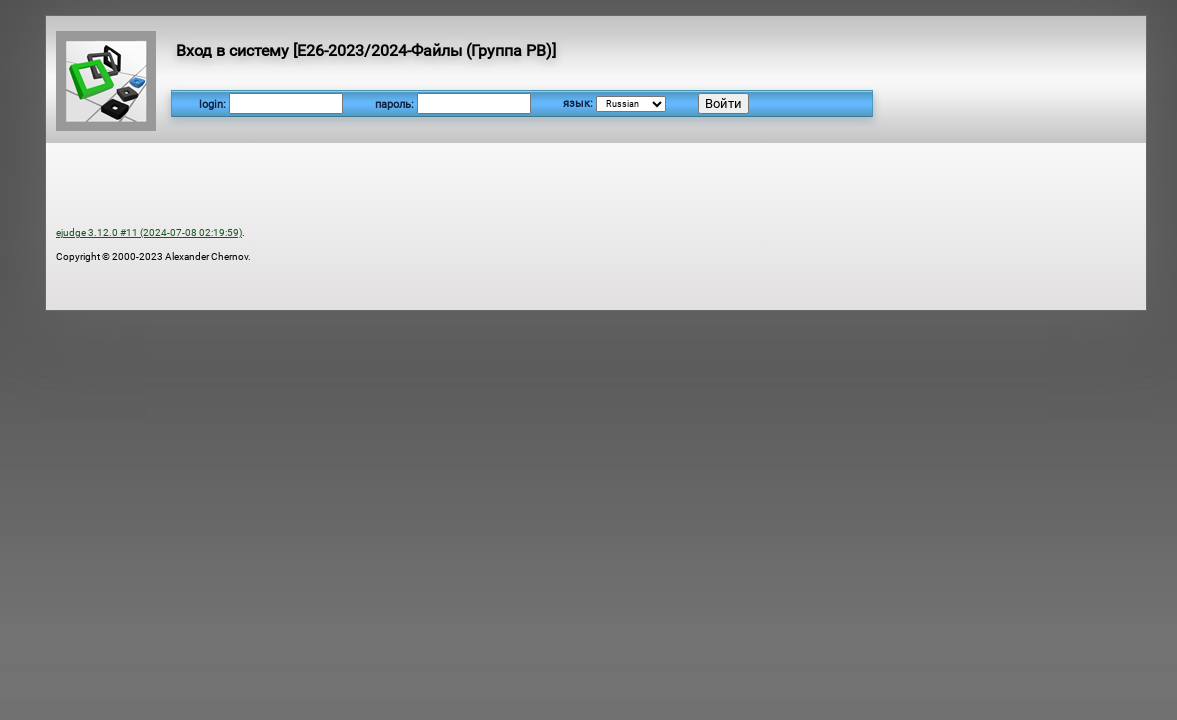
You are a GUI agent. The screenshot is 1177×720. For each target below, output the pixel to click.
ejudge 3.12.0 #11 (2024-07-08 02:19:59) (149, 232)
